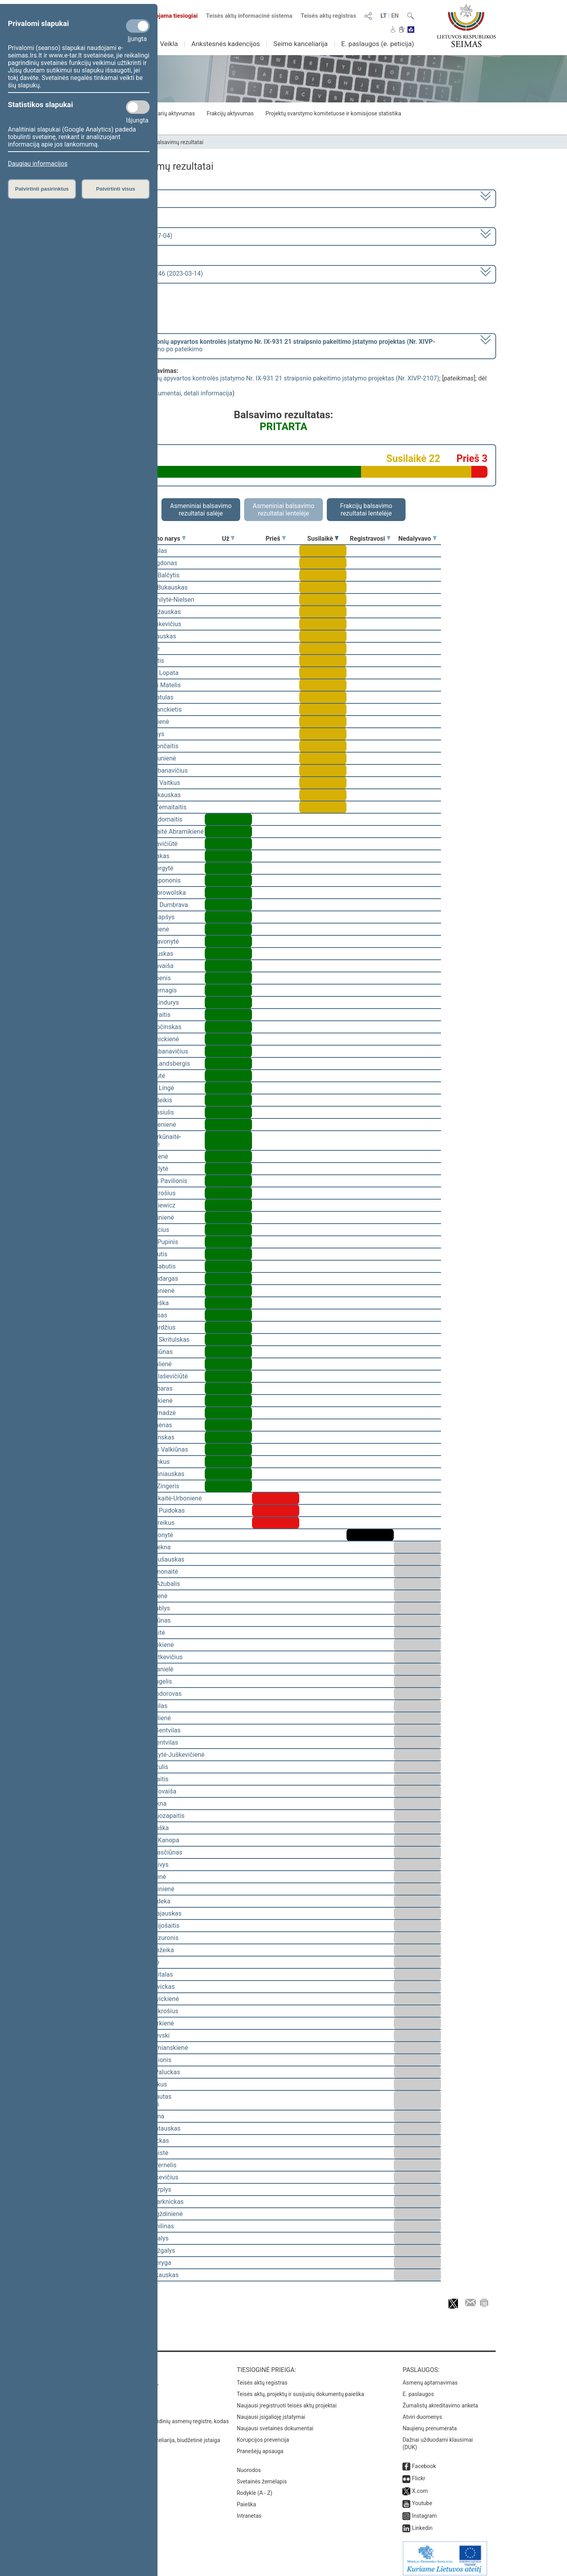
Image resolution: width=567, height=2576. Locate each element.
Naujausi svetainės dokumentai (275, 2423)
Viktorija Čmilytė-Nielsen (160, 599)
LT (383, 15)
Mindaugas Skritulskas (157, 1339)
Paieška (246, 2499)
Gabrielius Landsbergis (158, 1063)
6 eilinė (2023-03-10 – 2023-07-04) (124, 235)
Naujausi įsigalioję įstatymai (271, 2411)
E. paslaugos (418, 2388)
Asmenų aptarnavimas (430, 2377)
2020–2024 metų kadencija (114, 198)
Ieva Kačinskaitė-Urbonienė (164, 1498)
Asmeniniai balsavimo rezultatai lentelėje (283, 509)
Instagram (424, 2510)
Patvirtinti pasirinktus (42, 189)
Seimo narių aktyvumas (166, 113)
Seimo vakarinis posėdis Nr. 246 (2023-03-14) (139, 273)
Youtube (422, 2497)
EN (395, 15)
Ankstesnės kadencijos (225, 44)
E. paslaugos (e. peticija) (377, 44)
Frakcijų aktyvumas (230, 113)
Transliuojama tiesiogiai (161, 15)
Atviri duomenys (422, 2411)
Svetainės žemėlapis (262, 2476)
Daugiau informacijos (37, 163)
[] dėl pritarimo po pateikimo (255, 345)
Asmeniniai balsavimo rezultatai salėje (201, 509)
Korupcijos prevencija (263, 2434)
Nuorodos (249, 2464)
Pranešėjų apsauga (260, 2445)
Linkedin (422, 2522)
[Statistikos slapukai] (138, 107)
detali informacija (207, 393)
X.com (420, 2485)
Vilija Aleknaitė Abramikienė (165, 831)
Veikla (169, 44)
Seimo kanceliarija (300, 44)
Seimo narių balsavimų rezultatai (164, 142)
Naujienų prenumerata (429, 2423)
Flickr (418, 2473)
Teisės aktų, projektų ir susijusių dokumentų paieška (300, 2388)
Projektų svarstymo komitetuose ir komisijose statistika (333, 113)
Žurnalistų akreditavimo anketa (440, 2400)
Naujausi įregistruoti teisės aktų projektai (287, 2400)
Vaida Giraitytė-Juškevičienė (165, 1754)
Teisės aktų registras (328, 15)
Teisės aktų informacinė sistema (249, 15)
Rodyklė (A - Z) (254, 2487)
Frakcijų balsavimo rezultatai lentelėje (366, 509)
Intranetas (249, 2510)
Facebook (424, 2460)
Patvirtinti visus (115, 189)
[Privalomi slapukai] (138, 26)
